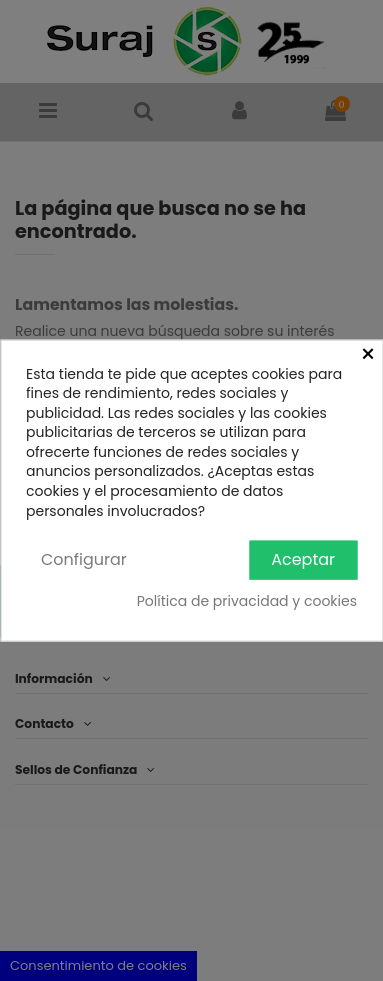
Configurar (84, 559)
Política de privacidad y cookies (247, 600)
